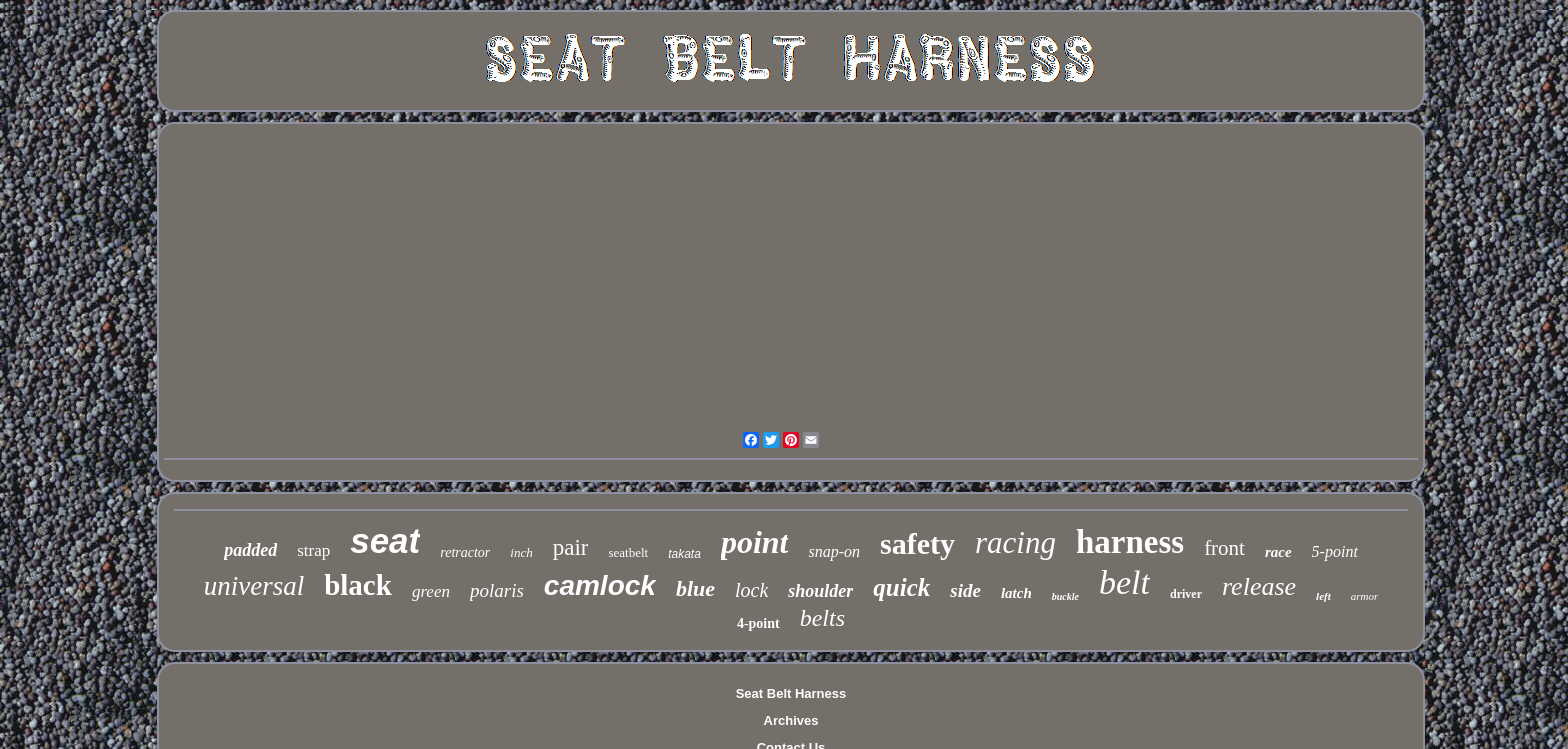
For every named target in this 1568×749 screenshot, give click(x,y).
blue (695, 588)
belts (822, 618)
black (358, 585)
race (1278, 552)
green (431, 591)
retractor (465, 552)
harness (1130, 542)
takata (684, 554)
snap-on (834, 551)
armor (1365, 596)
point (755, 542)
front (1224, 548)
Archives (791, 720)
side (965, 590)
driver (1186, 594)
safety (917, 543)
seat (385, 540)
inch (521, 552)
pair (571, 547)
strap (313, 550)
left (1323, 596)
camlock (600, 585)
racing (1015, 542)
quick (901, 587)
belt (1124, 582)
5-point (1335, 551)
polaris (497, 590)
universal (254, 586)
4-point (758, 623)
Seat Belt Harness (791, 693)
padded (250, 550)
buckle (1065, 596)
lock (751, 590)
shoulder (820, 591)
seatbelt (628, 552)
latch (1016, 593)
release (1259, 586)
